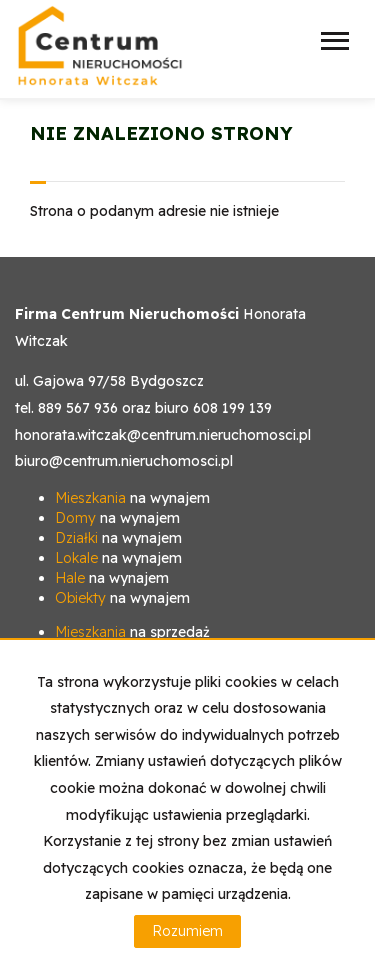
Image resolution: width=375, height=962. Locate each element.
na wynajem (132, 498)
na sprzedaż (132, 632)
